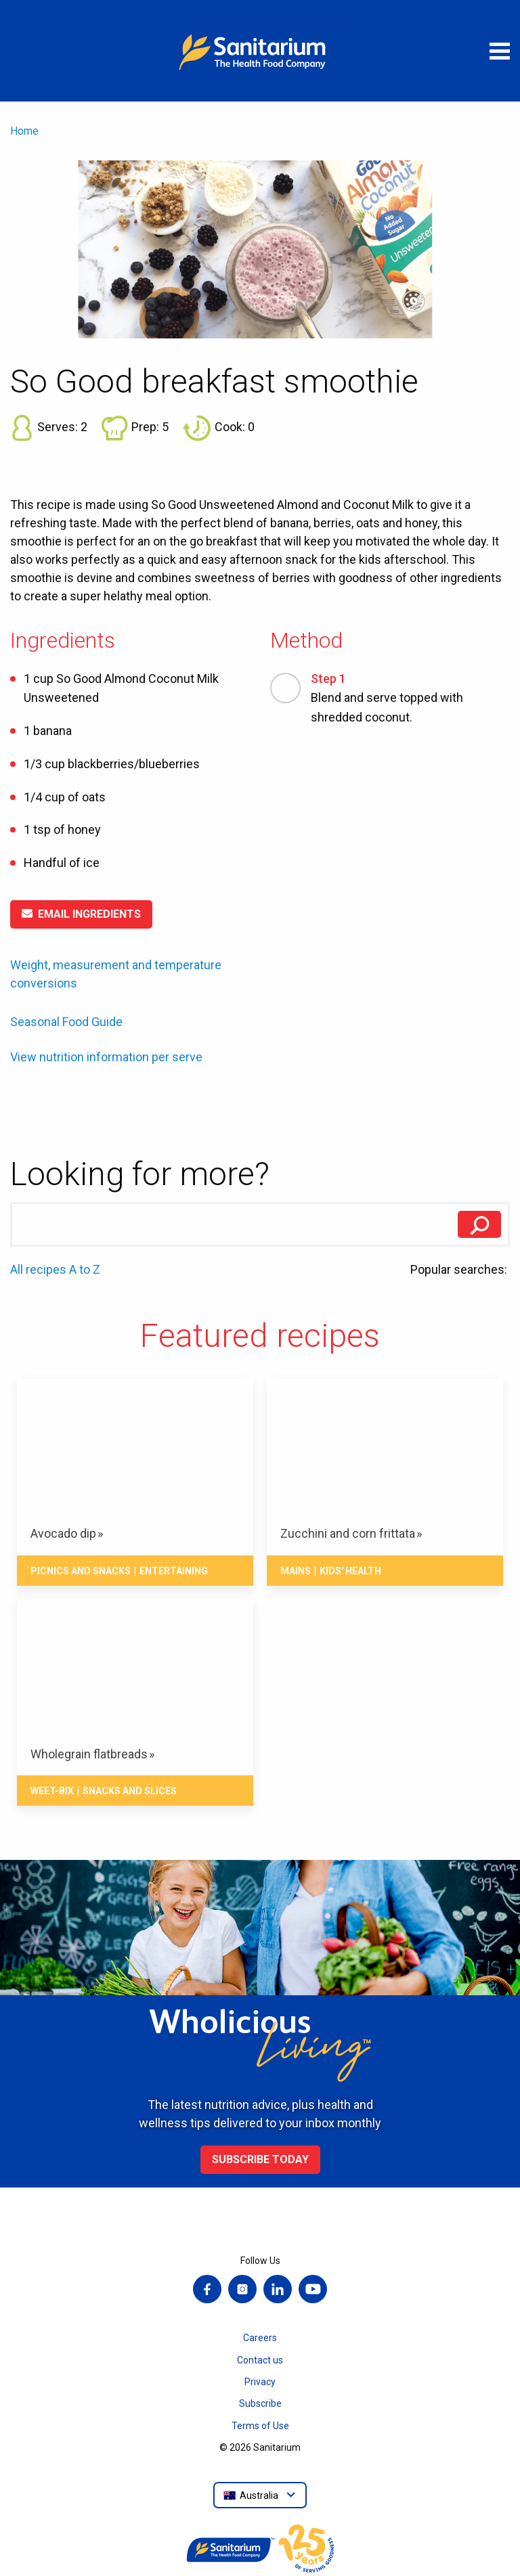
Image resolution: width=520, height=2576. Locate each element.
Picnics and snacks (80, 1570)
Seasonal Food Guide (66, 1022)
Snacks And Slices (130, 1790)
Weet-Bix (52, 1790)
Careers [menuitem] (260, 2337)
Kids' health (350, 1570)
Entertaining (173, 1570)
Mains (295, 1570)
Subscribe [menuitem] (260, 2403)
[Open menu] (500, 51)
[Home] (260, 51)
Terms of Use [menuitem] (260, 2425)
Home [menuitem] (24, 131)
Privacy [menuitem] (260, 2381)
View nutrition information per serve (106, 1057)
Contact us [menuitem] (260, 2360)
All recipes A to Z (55, 1269)
